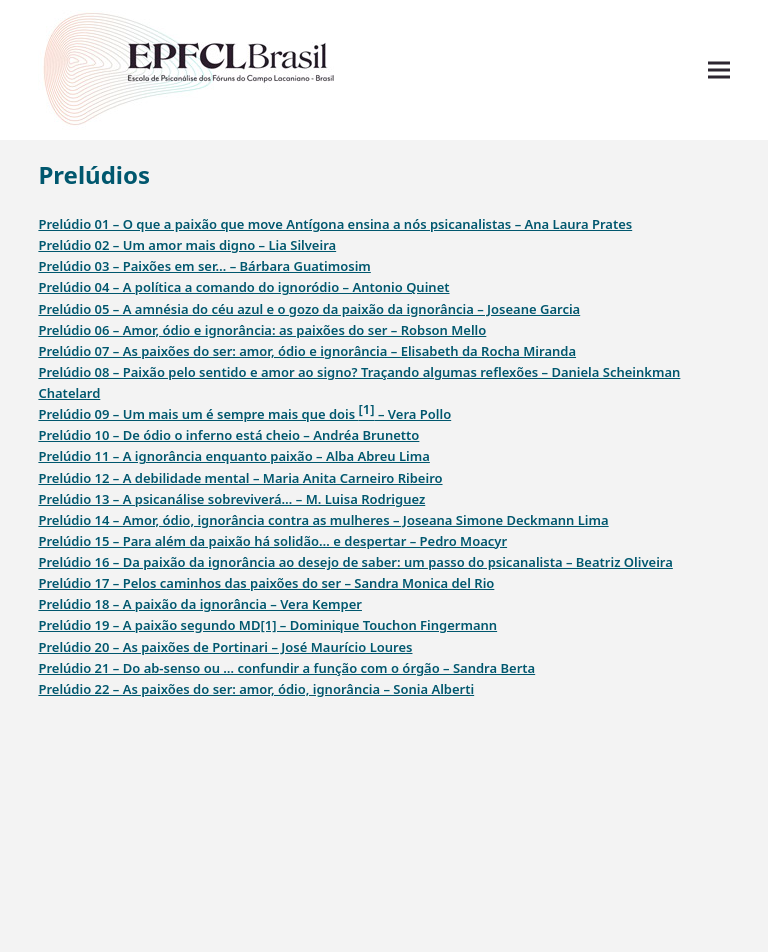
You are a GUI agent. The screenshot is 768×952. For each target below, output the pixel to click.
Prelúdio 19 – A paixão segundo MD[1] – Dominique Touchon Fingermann (267, 625)
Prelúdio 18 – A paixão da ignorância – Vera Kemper (200, 604)
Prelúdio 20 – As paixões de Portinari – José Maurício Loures (225, 647)
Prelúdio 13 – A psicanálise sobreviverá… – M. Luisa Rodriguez (231, 499)
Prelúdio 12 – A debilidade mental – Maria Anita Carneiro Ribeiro (240, 478)
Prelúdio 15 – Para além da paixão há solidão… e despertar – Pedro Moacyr (272, 541)
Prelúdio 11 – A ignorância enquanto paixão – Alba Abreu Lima (233, 456)
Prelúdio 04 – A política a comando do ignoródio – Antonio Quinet (243, 287)
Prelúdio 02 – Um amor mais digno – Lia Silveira (187, 245)
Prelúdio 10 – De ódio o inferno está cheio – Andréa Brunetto (228, 435)
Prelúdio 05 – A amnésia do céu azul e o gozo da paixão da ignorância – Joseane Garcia (309, 309)
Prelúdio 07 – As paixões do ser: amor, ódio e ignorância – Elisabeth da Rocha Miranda (307, 351)
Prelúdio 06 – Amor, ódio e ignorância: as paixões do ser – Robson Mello (262, 330)
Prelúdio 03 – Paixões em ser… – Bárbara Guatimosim (204, 266)
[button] (719, 70)
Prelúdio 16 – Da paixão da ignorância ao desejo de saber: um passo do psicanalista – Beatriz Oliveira (355, 562)
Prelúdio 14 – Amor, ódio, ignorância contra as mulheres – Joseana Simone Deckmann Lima (323, 520)
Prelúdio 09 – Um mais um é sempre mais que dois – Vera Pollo (244, 411)
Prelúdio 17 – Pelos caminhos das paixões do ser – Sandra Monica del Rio (266, 583)
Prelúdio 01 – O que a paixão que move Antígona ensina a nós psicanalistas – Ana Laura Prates (335, 224)
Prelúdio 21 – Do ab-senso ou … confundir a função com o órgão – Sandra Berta (286, 668)
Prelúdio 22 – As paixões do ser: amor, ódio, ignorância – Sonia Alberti (256, 689)
